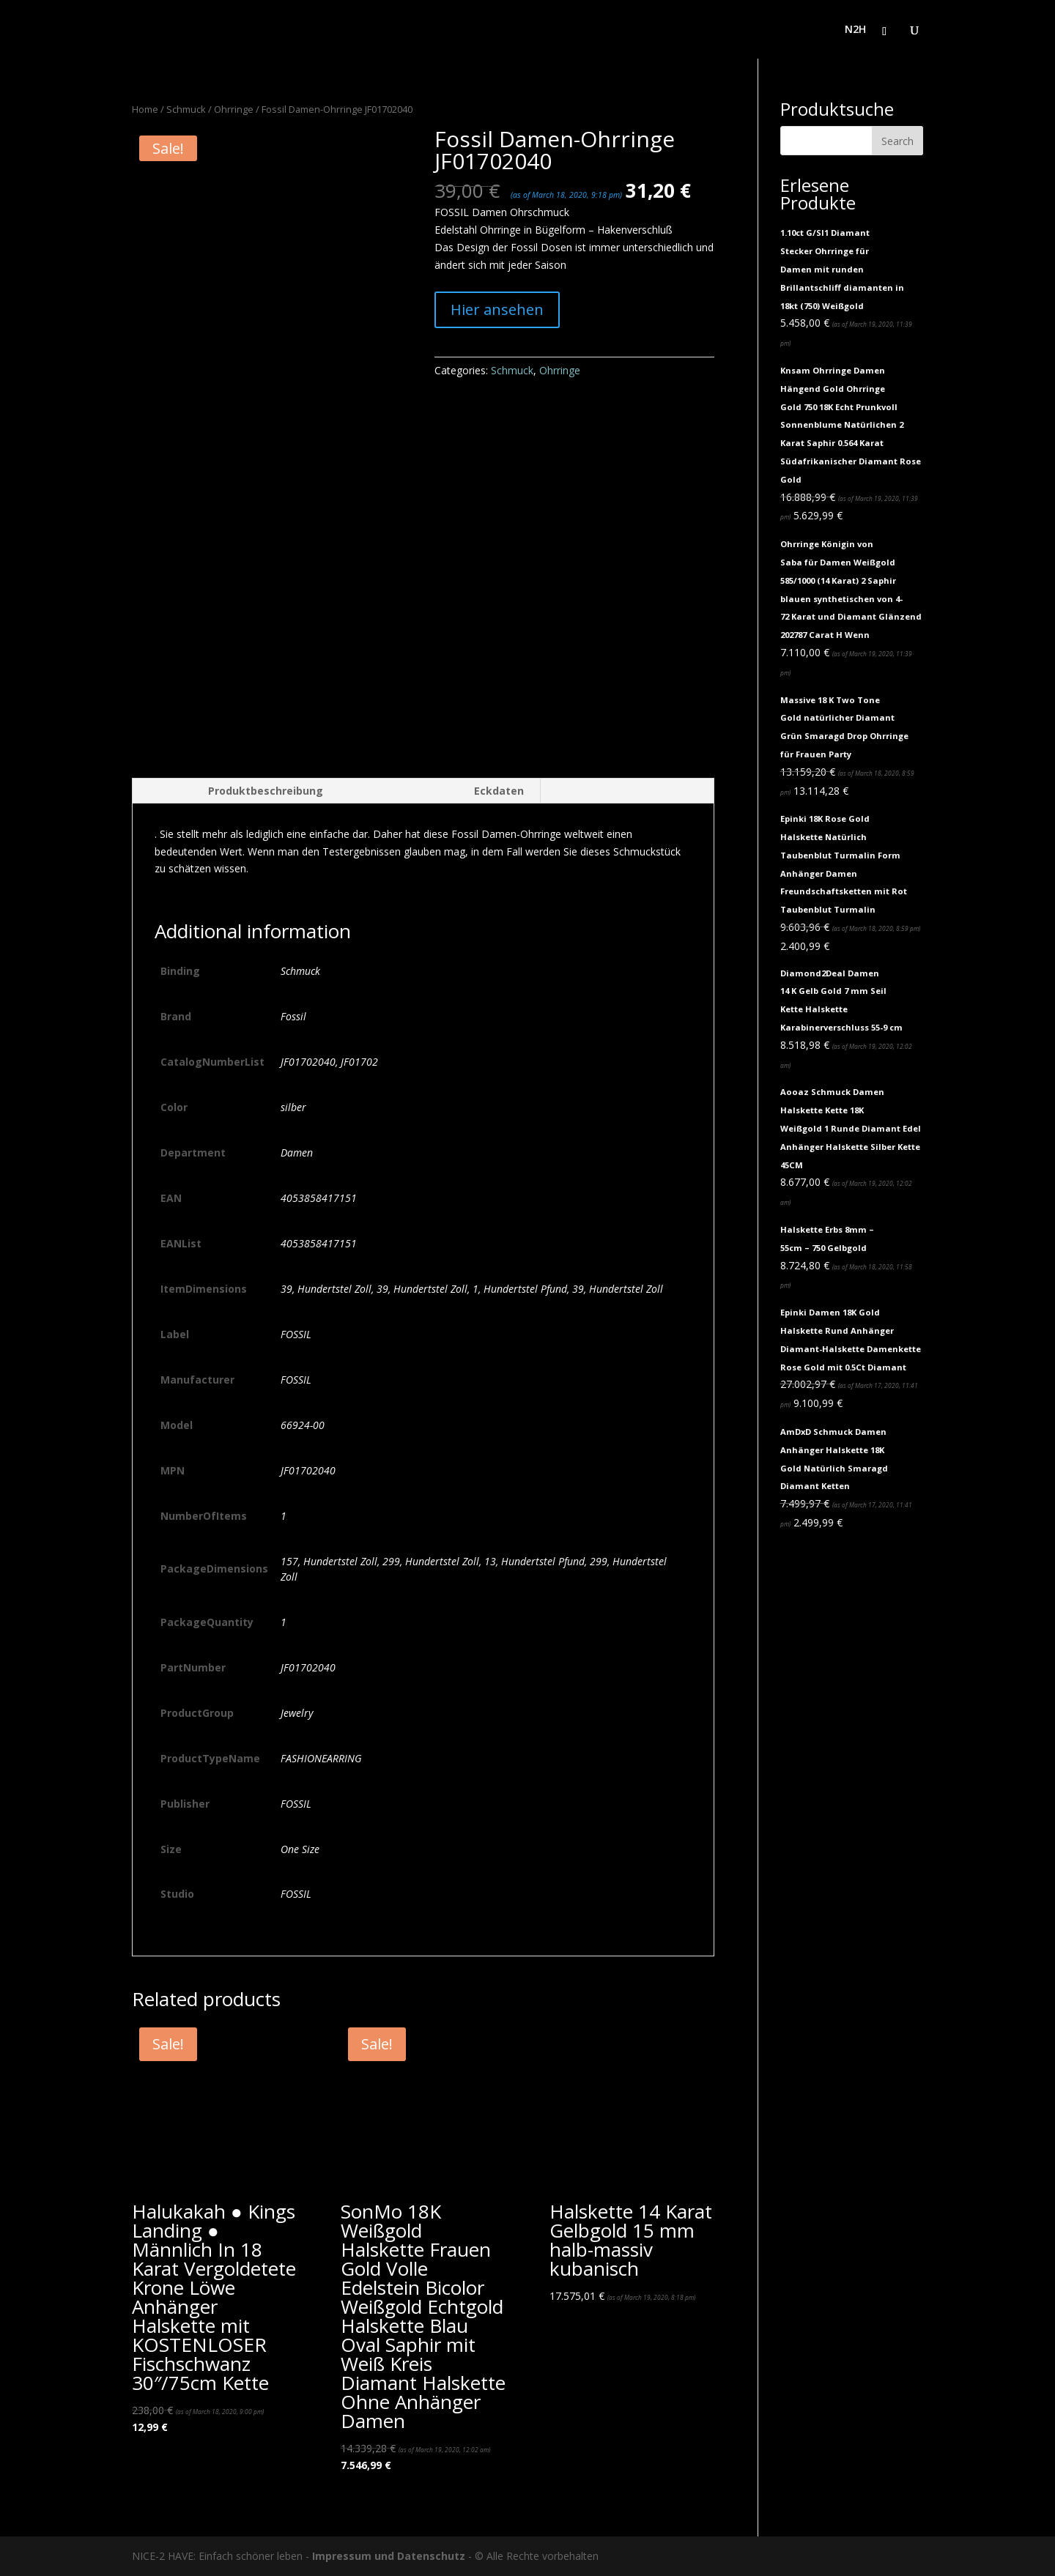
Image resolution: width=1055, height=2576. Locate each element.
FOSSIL (296, 1334)
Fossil (293, 1016)
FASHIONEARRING (321, 1758)
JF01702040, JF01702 (329, 1062)
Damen (297, 1152)
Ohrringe (233, 109)
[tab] (235, 791)
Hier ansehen (497, 309)
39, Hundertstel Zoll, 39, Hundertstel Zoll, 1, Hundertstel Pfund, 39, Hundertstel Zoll (472, 1289)
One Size (300, 1849)
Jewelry (297, 1713)
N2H (855, 30)
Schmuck (186, 109)
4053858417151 (319, 1198)
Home (145, 109)
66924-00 (303, 1425)
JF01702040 (308, 1470)
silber (293, 1107)
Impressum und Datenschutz (388, 2556)
